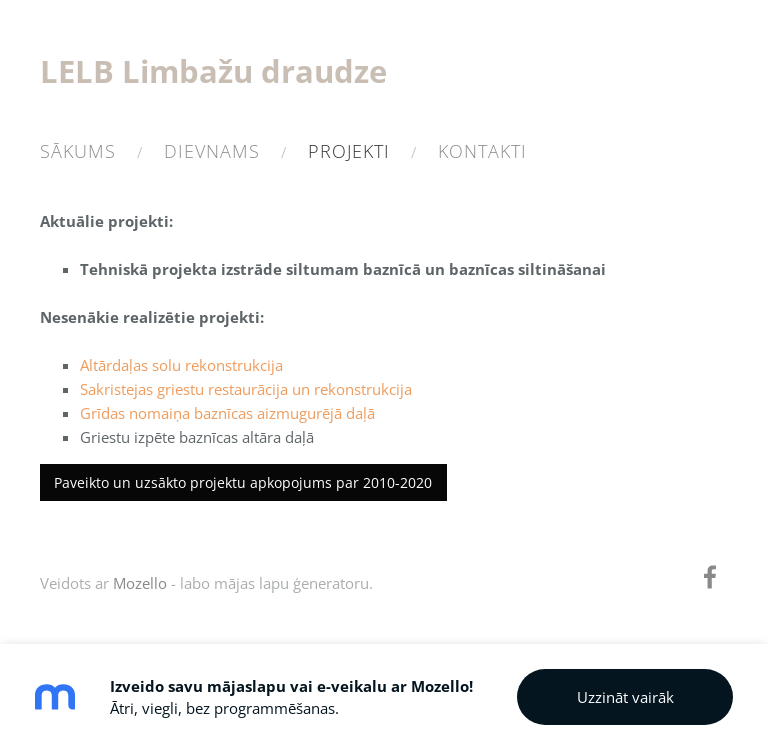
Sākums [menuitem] (78, 151)
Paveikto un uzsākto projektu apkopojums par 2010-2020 (243, 482)
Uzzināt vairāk (625, 697)
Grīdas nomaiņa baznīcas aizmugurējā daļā (227, 413)
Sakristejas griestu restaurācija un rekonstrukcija (246, 389)
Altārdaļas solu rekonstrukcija (181, 365)
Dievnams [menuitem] (212, 151)
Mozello (140, 583)
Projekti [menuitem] (349, 151)
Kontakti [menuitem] (482, 151)
